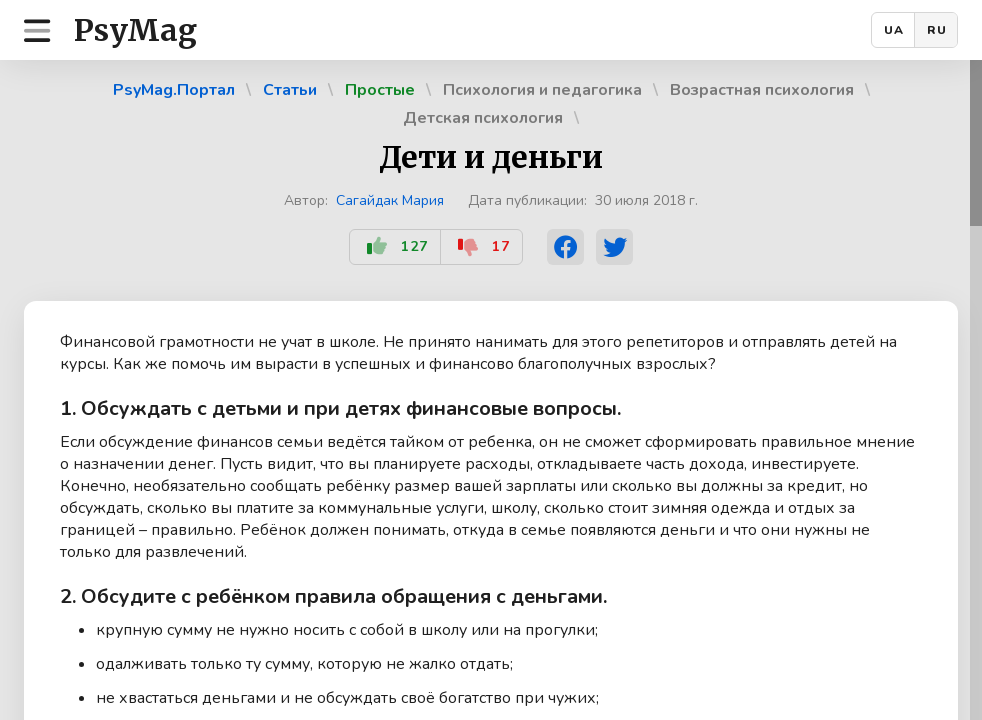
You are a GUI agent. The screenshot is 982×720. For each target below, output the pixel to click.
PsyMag (135, 30)
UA (894, 30)
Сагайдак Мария (390, 200)
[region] (491, 390)
